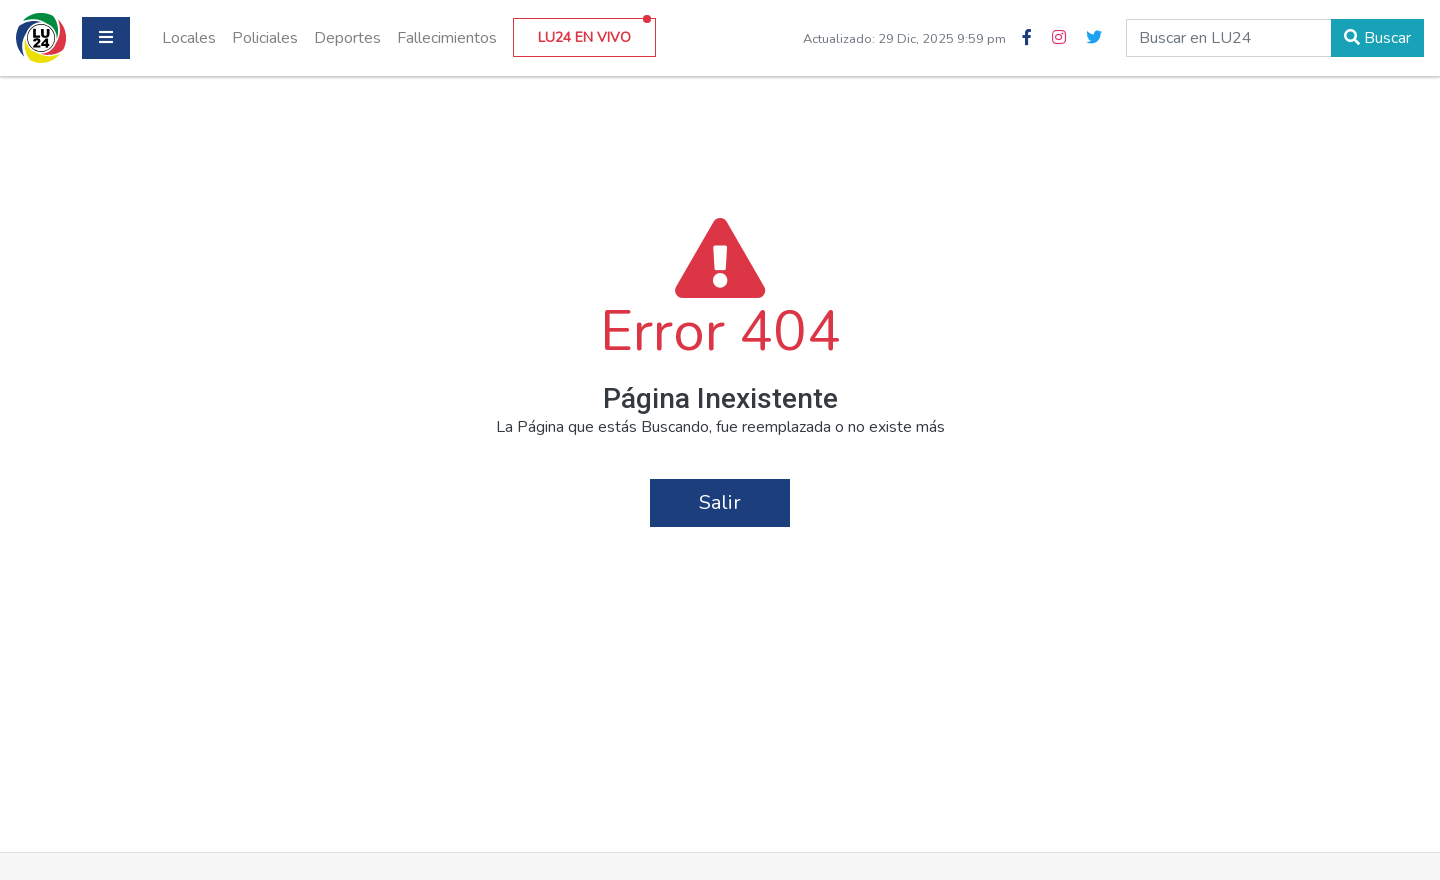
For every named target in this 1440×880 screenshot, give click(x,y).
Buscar (1377, 38)
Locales (189, 38)
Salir (720, 502)
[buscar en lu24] (1229, 38)
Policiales (265, 38)
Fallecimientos (447, 38)
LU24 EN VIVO (594, 32)
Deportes (347, 38)
